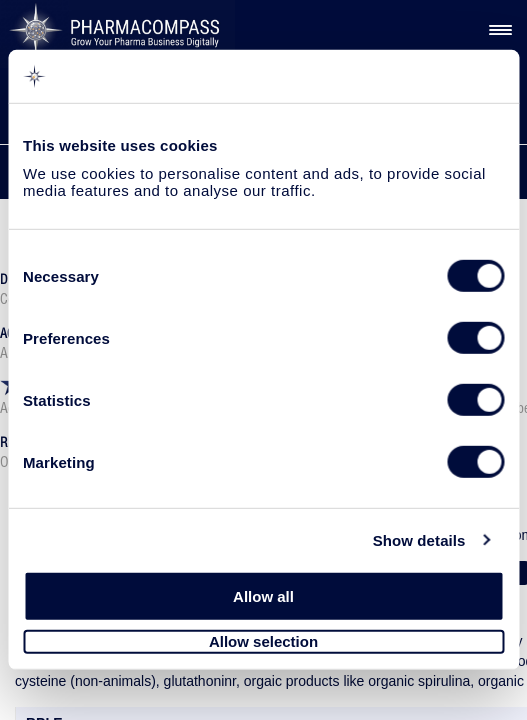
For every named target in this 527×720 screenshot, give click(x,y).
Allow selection (263, 641)
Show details (419, 539)
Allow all (263, 596)
